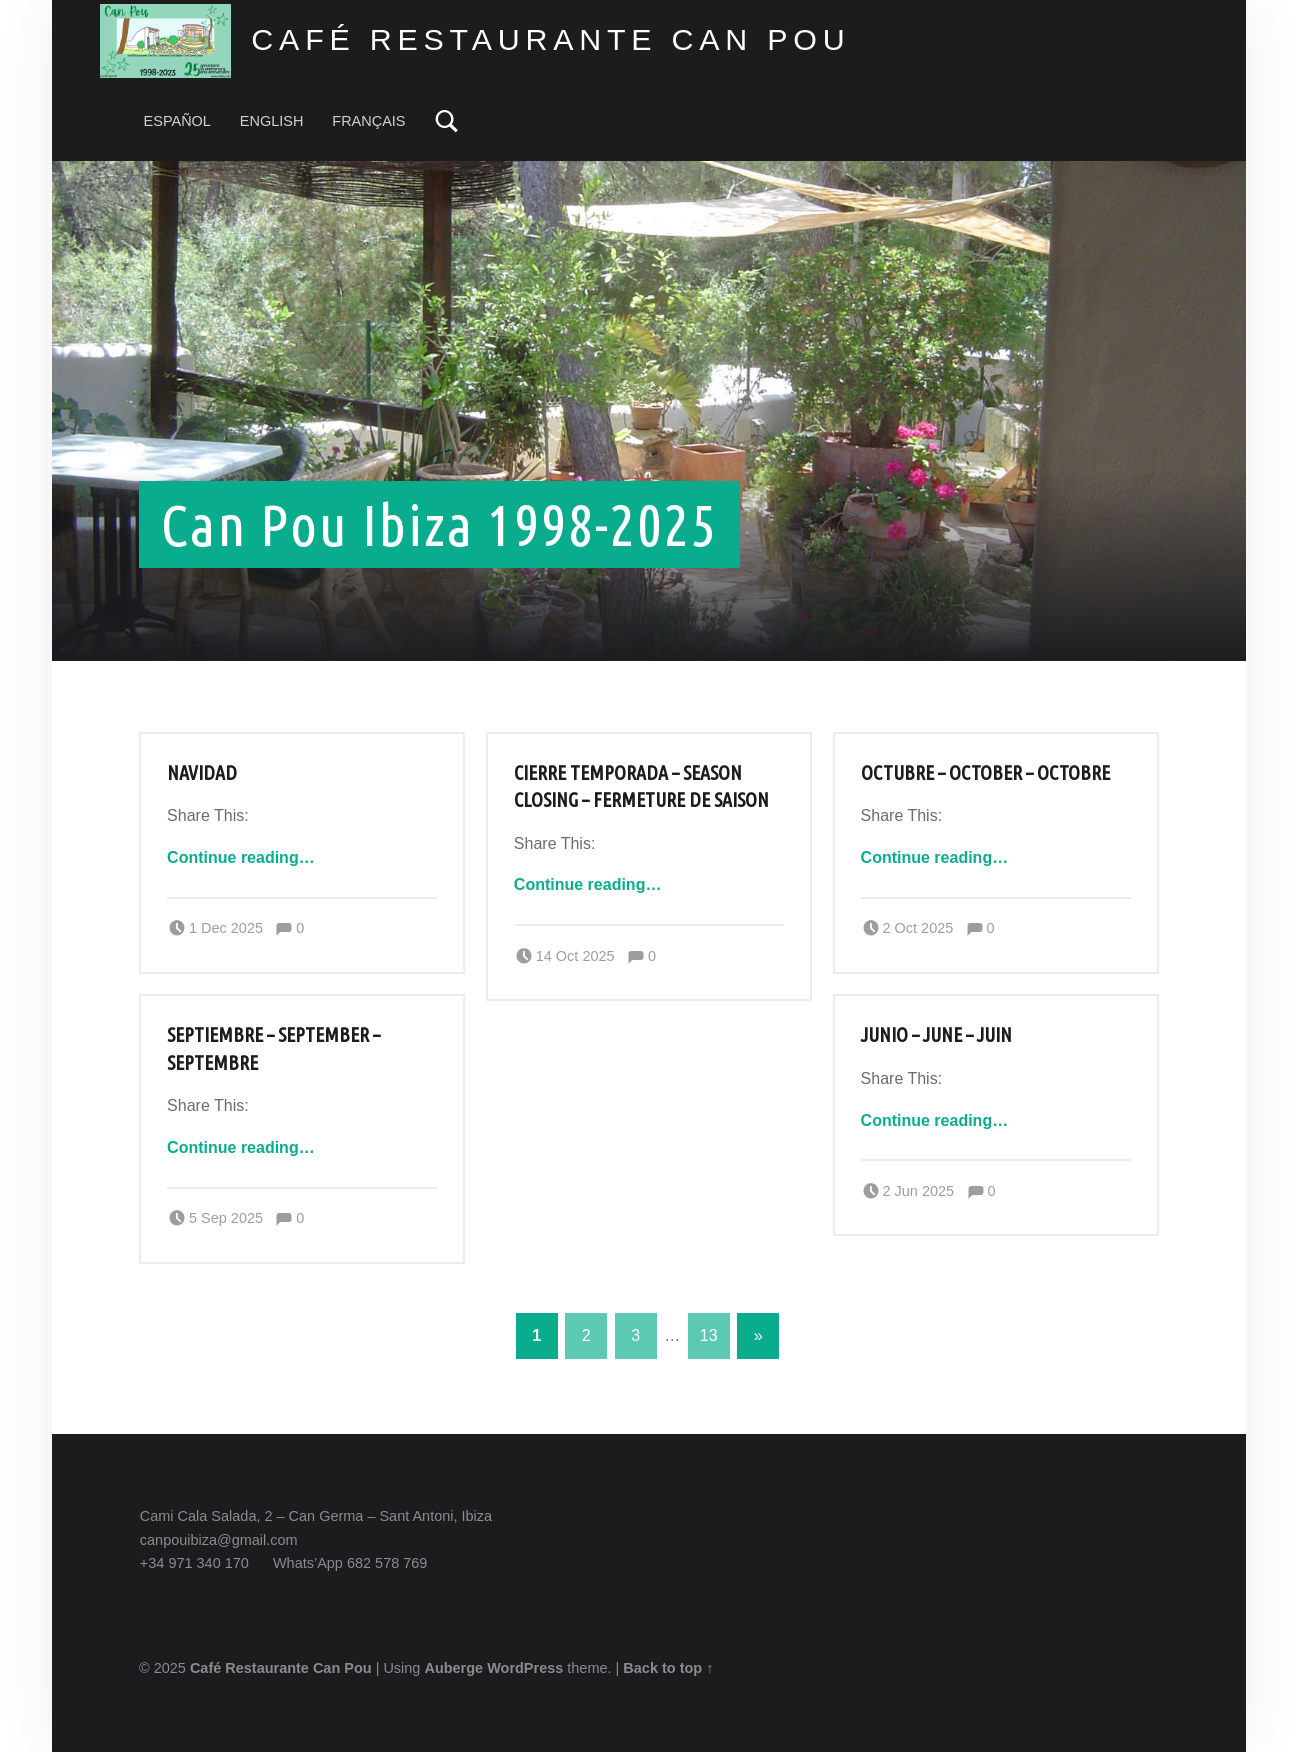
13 (709, 1335)
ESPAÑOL (177, 121)
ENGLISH (272, 121)
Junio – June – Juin (936, 1035)
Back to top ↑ (668, 1668)
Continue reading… (241, 857)
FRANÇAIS (368, 121)
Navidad (202, 773)
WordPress (525, 1668)
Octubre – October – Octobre (985, 773)
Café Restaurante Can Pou (281, 1668)
